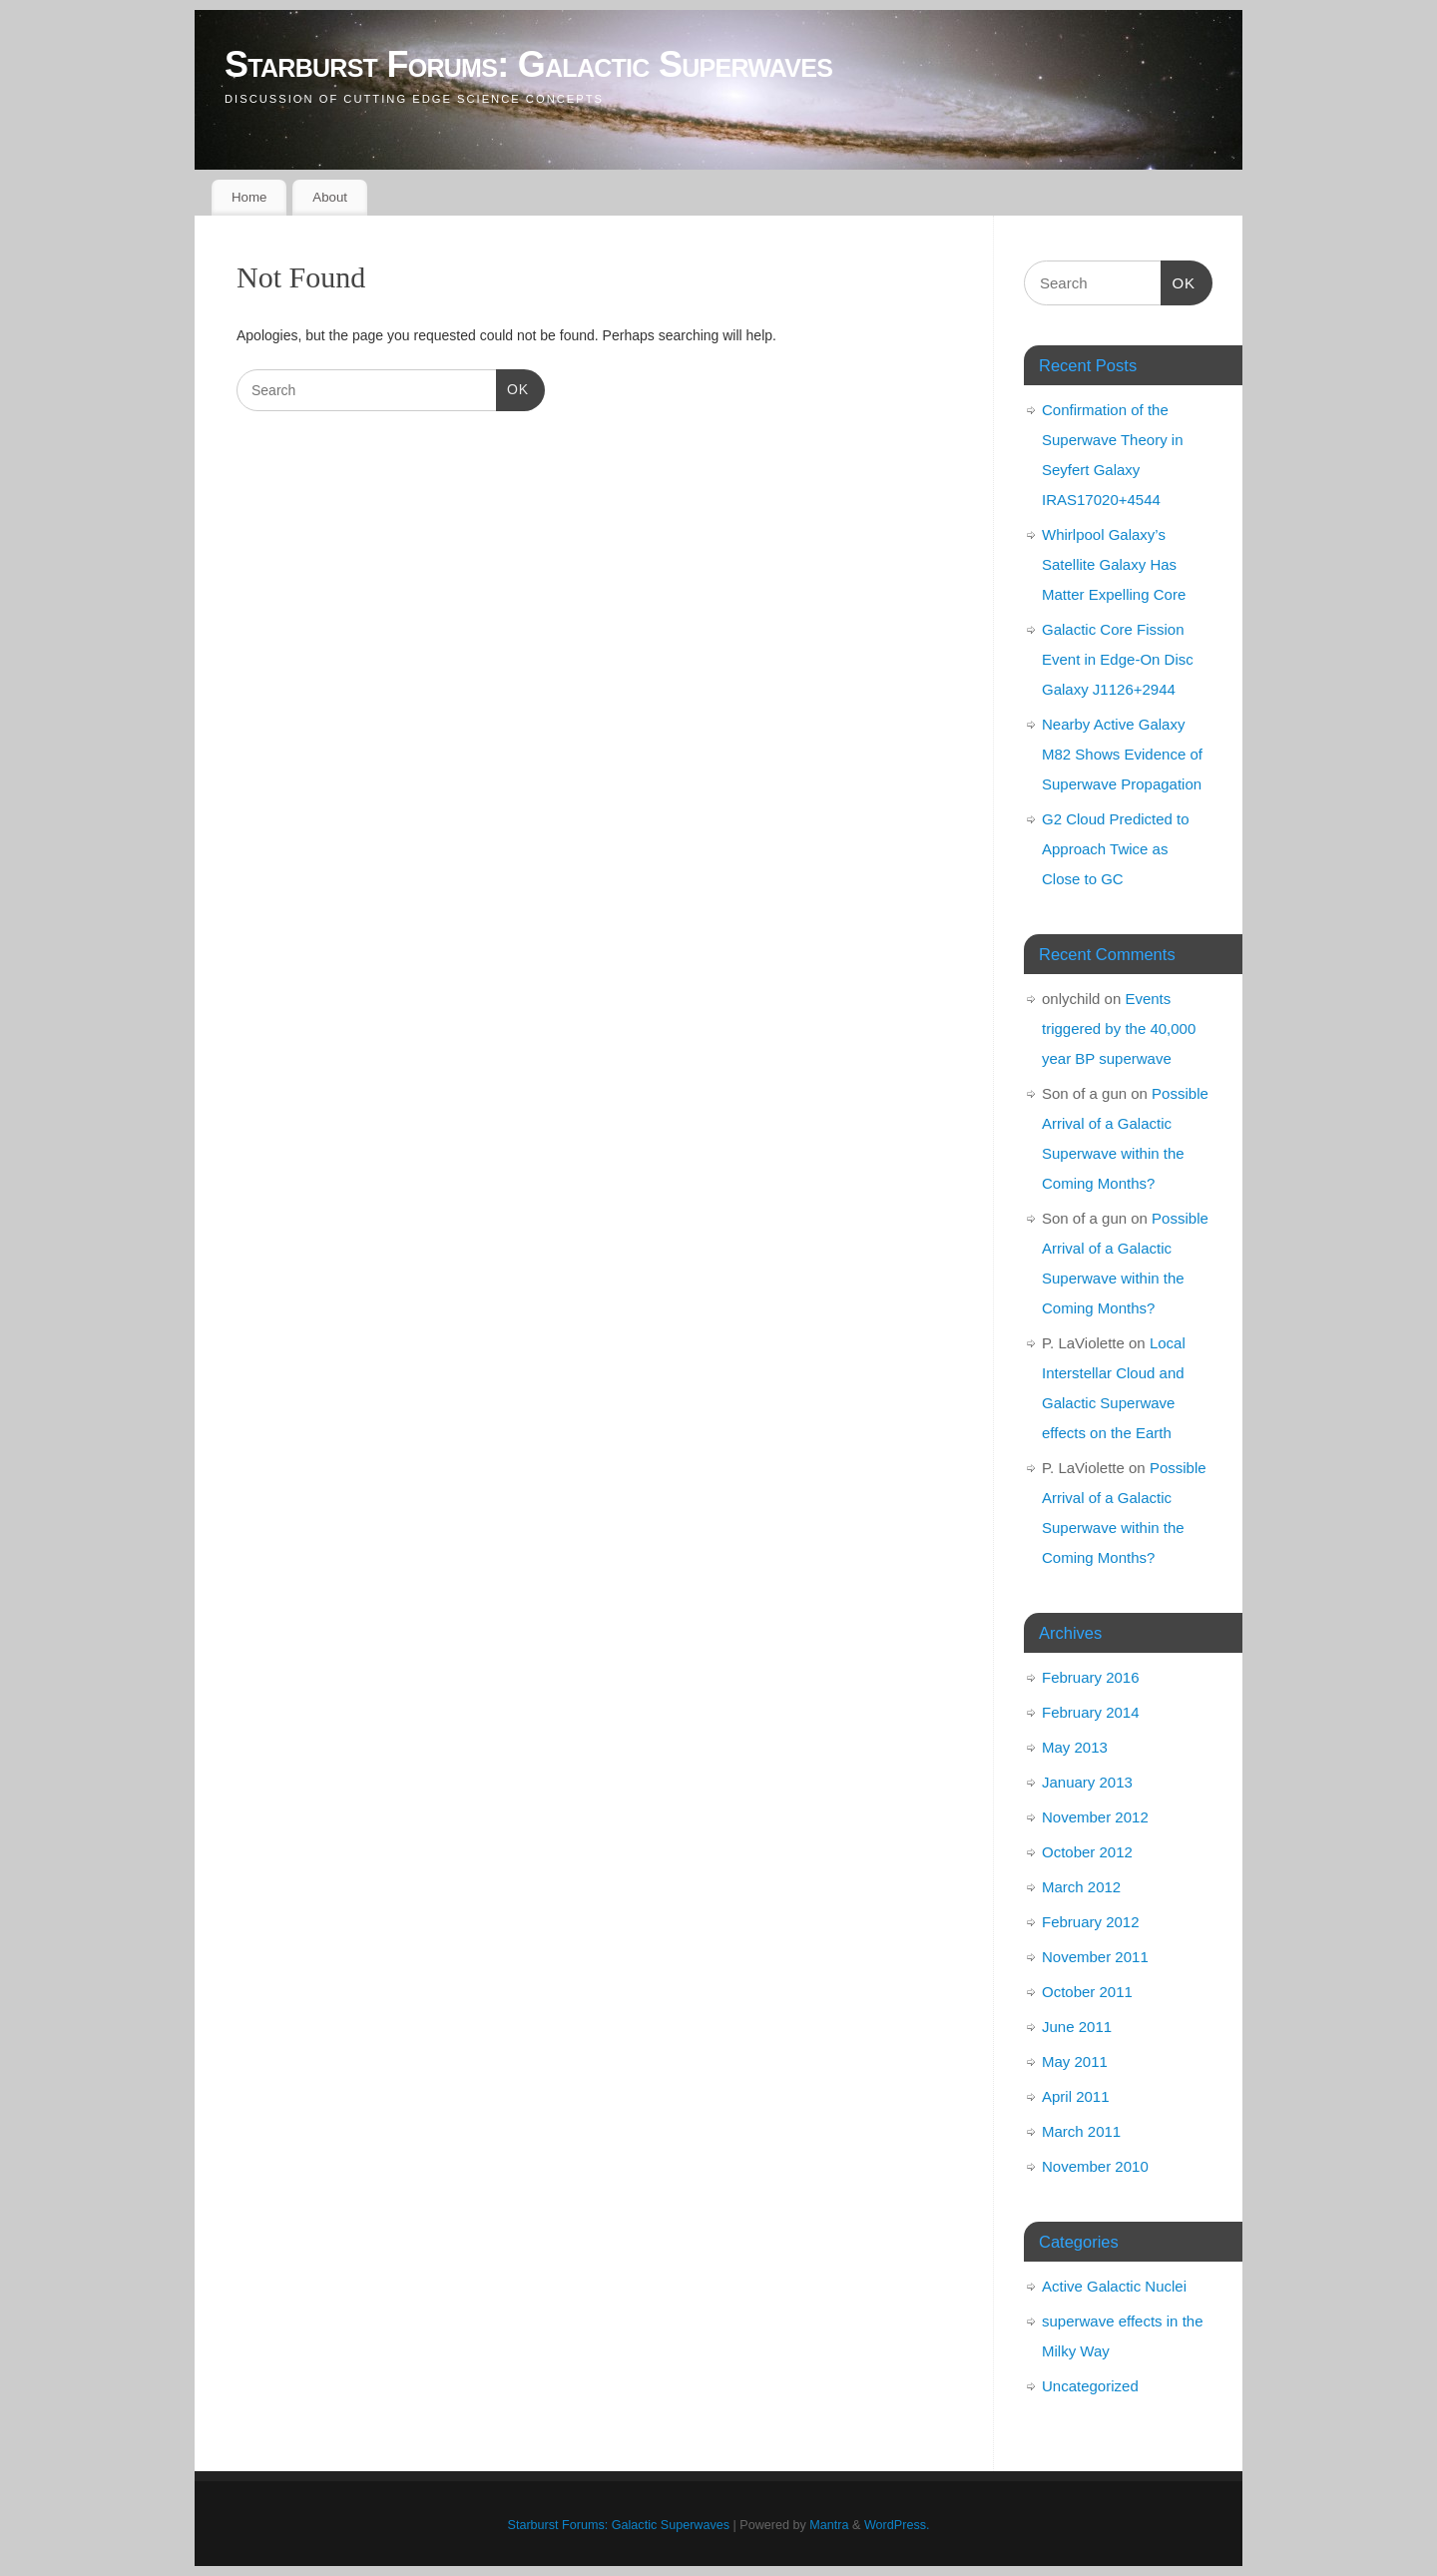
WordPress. (897, 2525)
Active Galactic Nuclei (1114, 2286)
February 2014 (1091, 1712)
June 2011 (1077, 2026)
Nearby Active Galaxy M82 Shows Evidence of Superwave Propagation (1122, 754)
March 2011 (1081, 2131)
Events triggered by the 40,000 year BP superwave (1119, 1028)
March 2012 (1081, 1886)
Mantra (828, 2525)
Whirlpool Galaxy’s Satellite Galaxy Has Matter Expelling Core (1114, 564)
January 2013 (1087, 1782)
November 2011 (1095, 1956)
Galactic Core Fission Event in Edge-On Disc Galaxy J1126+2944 (1118, 659)
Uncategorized (1090, 2385)
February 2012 (1091, 1921)
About (329, 197)
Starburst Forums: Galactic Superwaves (528, 64)
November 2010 (1095, 2166)
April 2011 (1076, 2096)
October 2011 (1087, 1991)
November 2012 (1095, 1816)
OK (512, 390)
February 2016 (1091, 1677)
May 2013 (1075, 1747)
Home (249, 197)
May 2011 (1075, 2061)
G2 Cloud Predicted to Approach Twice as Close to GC (1116, 848)
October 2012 (1087, 1851)
